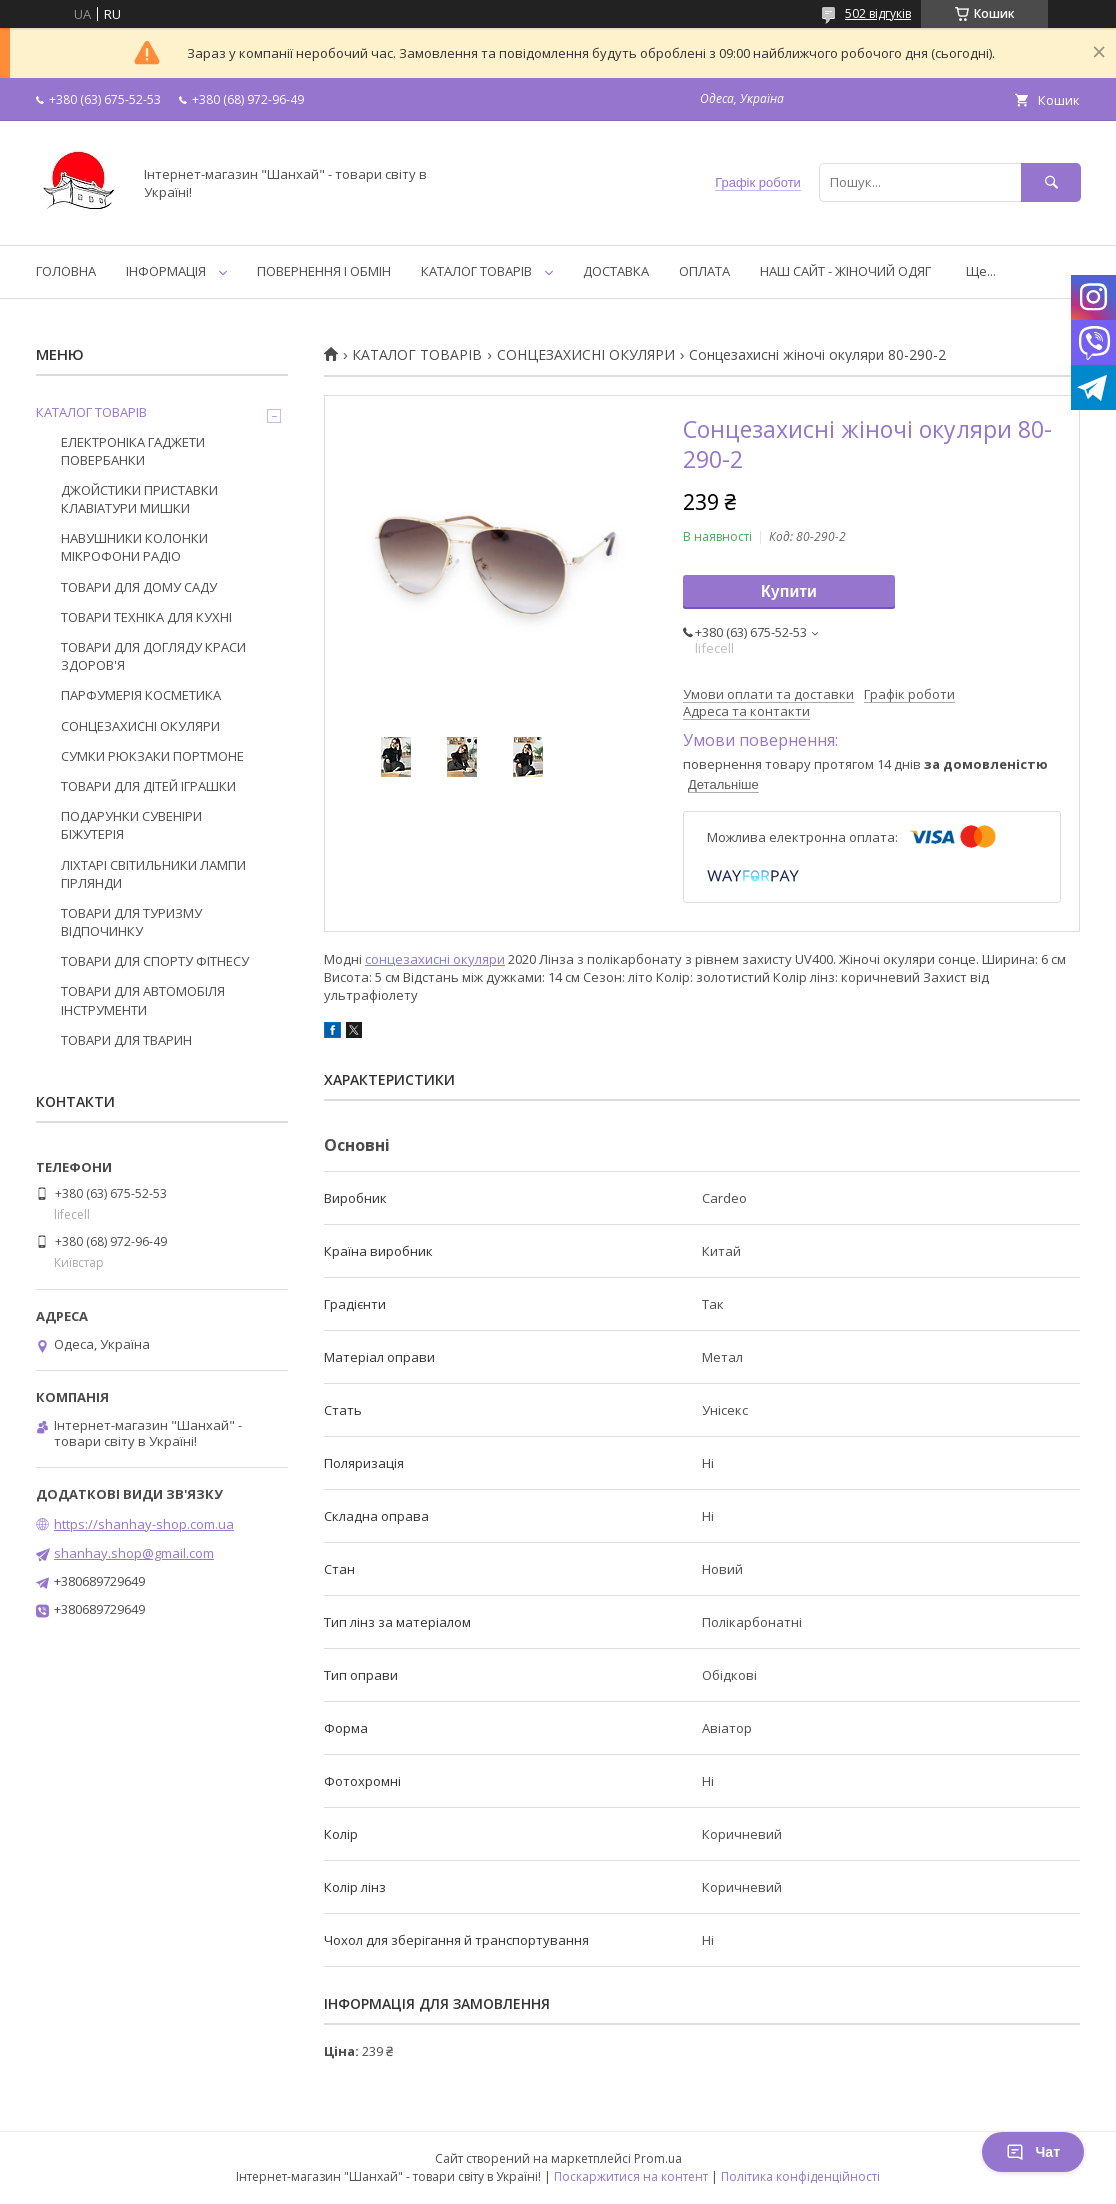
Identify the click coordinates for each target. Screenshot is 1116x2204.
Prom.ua (658, 2158)
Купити (789, 591)
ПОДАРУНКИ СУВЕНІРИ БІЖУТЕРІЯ (131, 825)
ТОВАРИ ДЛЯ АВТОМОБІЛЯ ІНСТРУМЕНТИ (143, 1000)
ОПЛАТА (704, 271)
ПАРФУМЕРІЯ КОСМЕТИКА (141, 695)
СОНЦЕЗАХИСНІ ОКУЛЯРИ (586, 355)
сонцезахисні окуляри (435, 959)
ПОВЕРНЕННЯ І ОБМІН (324, 271)
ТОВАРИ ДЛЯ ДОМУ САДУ (139, 587)
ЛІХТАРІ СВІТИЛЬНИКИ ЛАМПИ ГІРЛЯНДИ (153, 874)
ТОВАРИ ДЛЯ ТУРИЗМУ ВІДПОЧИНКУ (131, 922)
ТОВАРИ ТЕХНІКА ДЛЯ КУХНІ (146, 617)
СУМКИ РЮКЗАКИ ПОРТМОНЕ (152, 756)
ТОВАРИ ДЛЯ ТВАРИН (126, 1040)
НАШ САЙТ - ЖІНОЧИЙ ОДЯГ (845, 271)
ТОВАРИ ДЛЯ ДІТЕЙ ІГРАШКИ (148, 786)
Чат (1033, 2152)
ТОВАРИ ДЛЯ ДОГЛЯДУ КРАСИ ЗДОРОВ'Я (153, 656)
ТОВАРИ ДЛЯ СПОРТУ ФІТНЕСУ (155, 961)
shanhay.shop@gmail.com (134, 1553)
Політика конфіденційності (800, 2176)
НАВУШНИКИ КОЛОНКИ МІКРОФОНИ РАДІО (134, 547)
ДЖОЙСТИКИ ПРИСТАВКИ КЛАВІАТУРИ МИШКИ (139, 499)
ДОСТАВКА (616, 271)
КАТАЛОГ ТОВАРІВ (476, 271)
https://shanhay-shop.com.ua (144, 1524)
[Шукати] (1051, 182)
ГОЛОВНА (66, 271)
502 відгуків (878, 13)
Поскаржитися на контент (631, 2176)
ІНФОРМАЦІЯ (166, 271)
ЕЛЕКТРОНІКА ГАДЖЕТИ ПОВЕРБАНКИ (133, 451)
